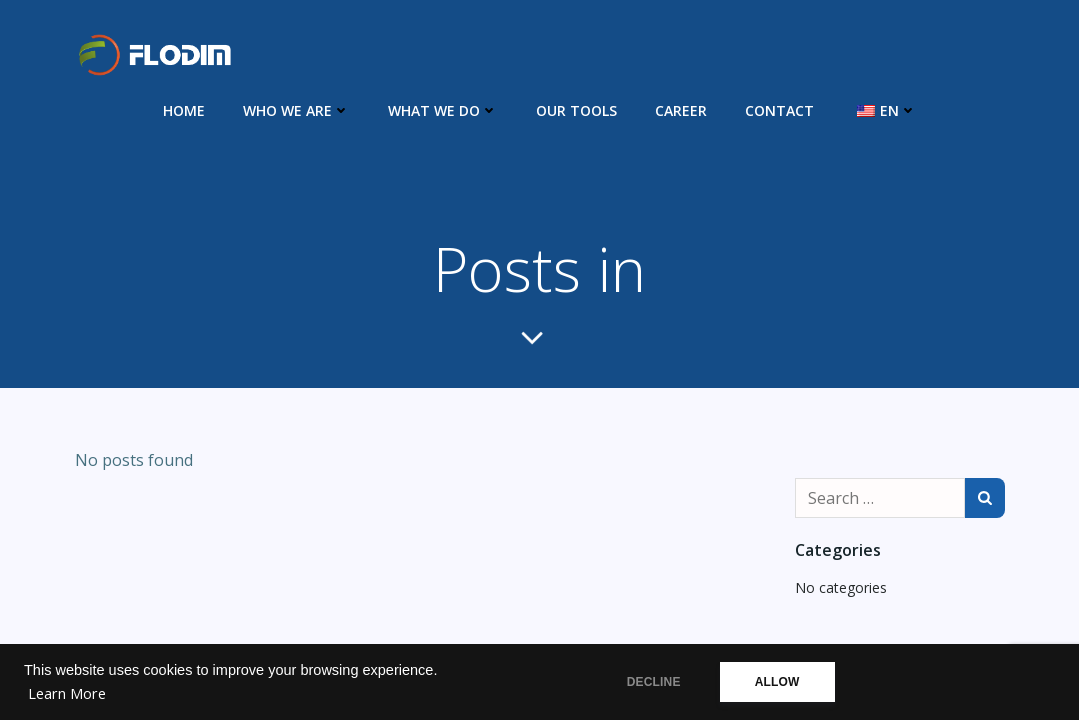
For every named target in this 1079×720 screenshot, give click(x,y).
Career (681, 110)
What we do (443, 110)
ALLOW (777, 682)
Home (184, 110)
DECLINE (654, 682)
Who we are (296, 110)
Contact (779, 110)
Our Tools (576, 110)
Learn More (67, 693)
